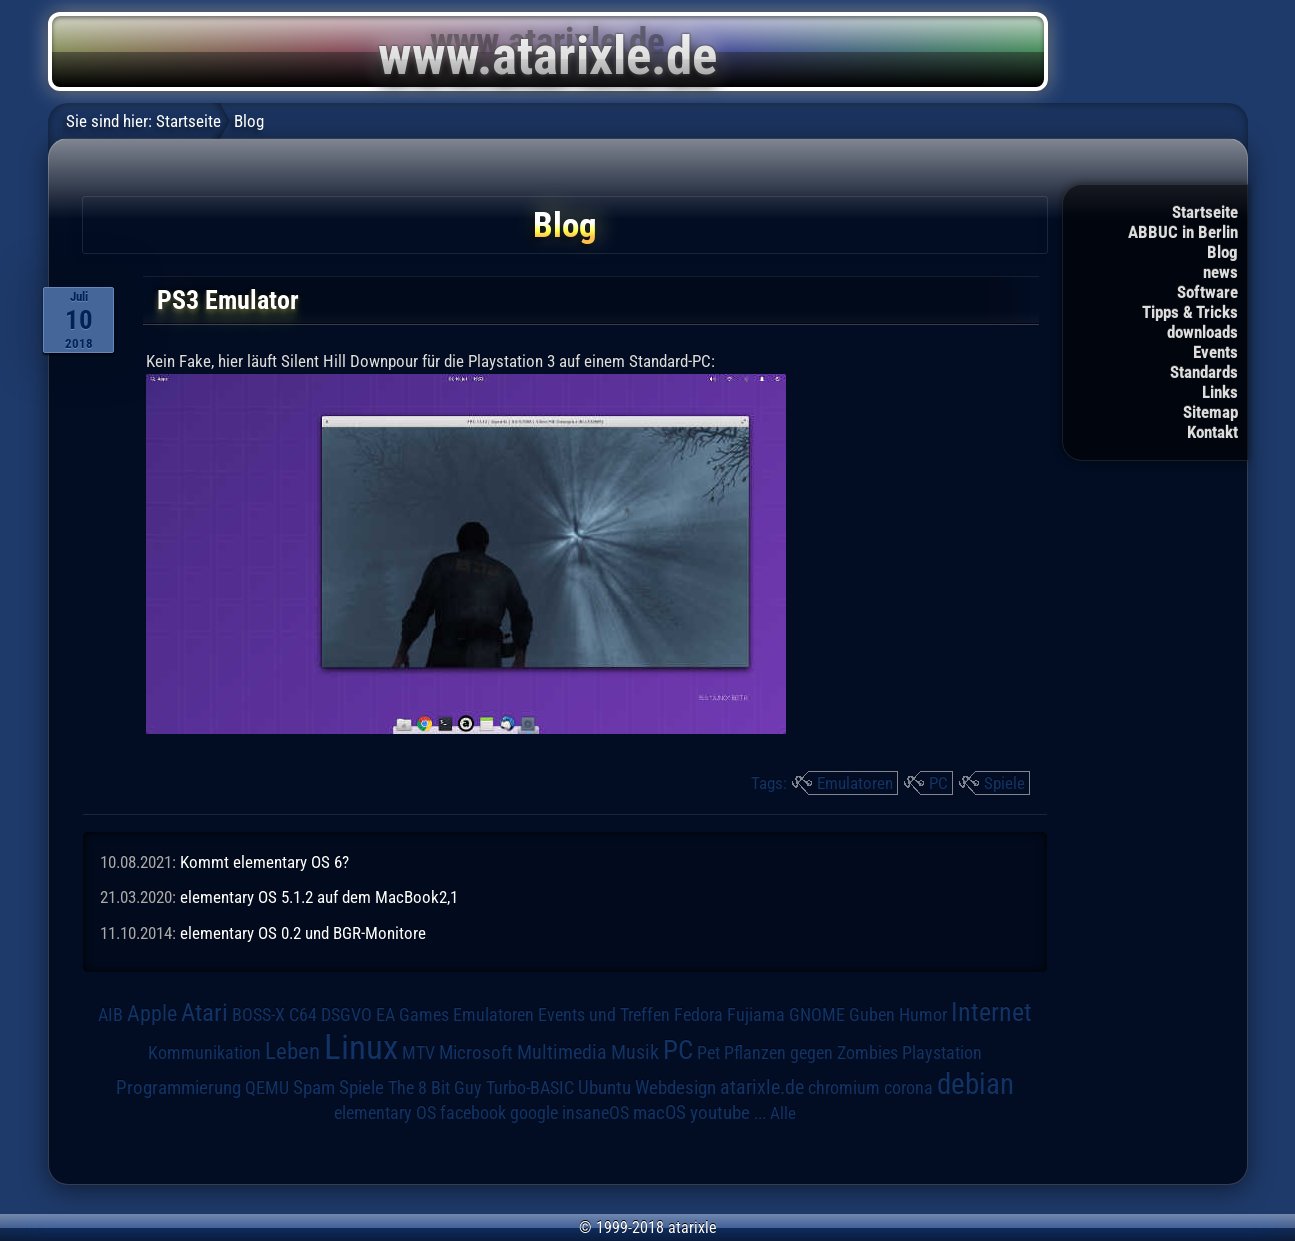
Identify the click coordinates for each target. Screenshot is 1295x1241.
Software (1207, 292)
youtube (720, 1112)
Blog (1222, 252)
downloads (1202, 332)
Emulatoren (855, 783)
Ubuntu (604, 1088)
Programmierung (178, 1087)
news (1220, 272)
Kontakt (1212, 432)
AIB (110, 1015)
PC (938, 783)
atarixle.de (762, 1087)
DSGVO (346, 1015)
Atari (204, 1012)
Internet (991, 1012)
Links (1220, 392)
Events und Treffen (604, 1015)
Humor (923, 1015)
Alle (783, 1113)
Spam (314, 1088)
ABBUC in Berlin (1183, 232)
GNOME (817, 1014)
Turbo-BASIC (530, 1087)
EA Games (412, 1015)
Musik (635, 1052)
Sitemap (1210, 412)
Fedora (698, 1014)
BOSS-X (258, 1015)
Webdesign (675, 1088)
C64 (303, 1015)
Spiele (1004, 783)
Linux (361, 1047)
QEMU (267, 1088)
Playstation (942, 1053)
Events (1215, 352)
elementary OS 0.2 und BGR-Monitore (303, 933)
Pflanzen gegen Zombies (811, 1053)
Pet (708, 1053)
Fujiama (756, 1014)
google (534, 1113)
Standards (1204, 372)
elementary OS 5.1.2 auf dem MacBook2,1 (319, 897)
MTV (418, 1052)
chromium (844, 1088)
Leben (292, 1051)
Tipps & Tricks (1190, 312)
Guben (872, 1015)
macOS (659, 1113)
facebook (473, 1113)
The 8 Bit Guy (435, 1087)
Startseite (1205, 212)
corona (908, 1088)
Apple (152, 1013)
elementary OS (385, 1112)
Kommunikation (204, 1052)
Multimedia (562, 1052)
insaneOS (595, 1113)
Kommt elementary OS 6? (264, 862)
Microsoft (476, 1052)
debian (975, 1084)
